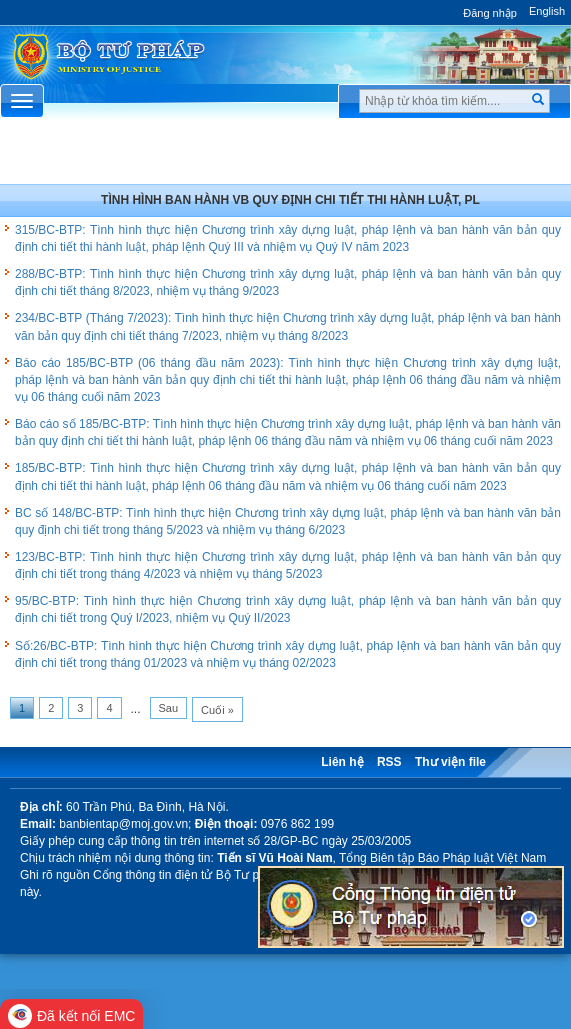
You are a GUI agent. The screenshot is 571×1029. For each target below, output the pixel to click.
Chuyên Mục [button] (285, 156)
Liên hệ (342, 762)
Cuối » (217, 710)
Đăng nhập (490, 13)
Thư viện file (450, 762)
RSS (389, 762)
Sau (169, 708)
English (547, 11)
